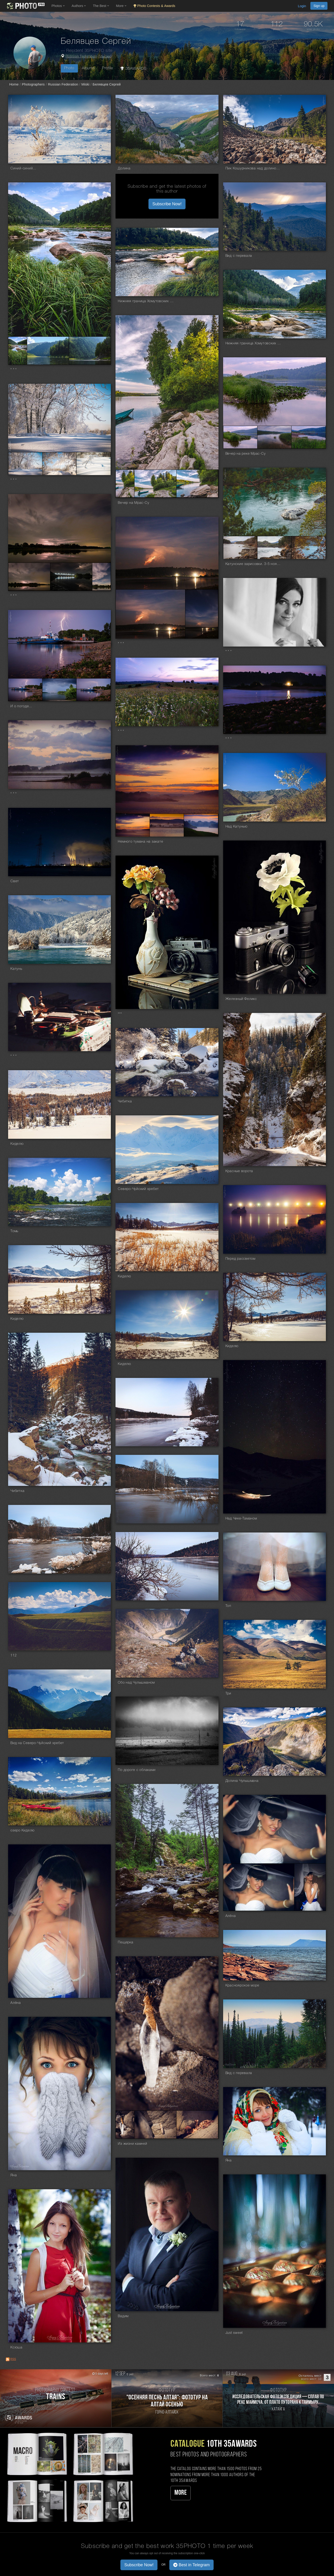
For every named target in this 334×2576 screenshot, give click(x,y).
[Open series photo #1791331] (48, 351)
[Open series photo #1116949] (201, 825)
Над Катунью (236, 826)
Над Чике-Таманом (241, 1518)
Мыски (105, 56)
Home (14, 84)
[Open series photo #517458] (155, 2124)
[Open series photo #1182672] (309, 547)
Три (228, 1693)
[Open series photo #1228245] (25, 463)
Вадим (123, 2316)
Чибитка (125, 1101)
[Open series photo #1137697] (25, 690)
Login (302, 6)
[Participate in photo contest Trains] (55, 2398)
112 (13, 1655)
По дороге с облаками (136, 1770)
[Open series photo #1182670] (240, 547)
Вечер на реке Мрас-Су (245, 453)
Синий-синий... (23, 168)
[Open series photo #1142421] (150, 614)
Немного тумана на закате (140, 841)
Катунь (16, 969)
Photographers (33, 84)
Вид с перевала (238, 255)
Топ (228, 1606)
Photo (69, 68)
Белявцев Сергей (107, 84)
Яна (13, 2175)
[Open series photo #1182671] (274, 547)
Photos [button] (58, 5)
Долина (124, 168)
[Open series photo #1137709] (94, 690)
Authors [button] (79, 5)
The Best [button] (101, 5)
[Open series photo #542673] (258, 1887)
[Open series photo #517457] (125, 2124)
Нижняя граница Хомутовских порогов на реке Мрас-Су (145, 301)
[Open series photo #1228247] (94, 463)
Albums (88, 68)
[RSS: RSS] (8, 2359)
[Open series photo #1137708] (59, 690)
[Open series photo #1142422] (201, 614)
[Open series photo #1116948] (167, 825)
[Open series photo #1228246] (59, 463)
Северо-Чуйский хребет (138, 1189)
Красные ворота (239, 1171)
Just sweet (234, 2333)
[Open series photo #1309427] (240, 437)
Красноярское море (242, 1985)
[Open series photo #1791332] (90, 351)
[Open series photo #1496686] (155, 484)
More (180, 2493)
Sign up (318, 5)
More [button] (121, 5)
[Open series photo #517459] (197, 2124)
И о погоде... (21, 706)
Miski (85, 84)
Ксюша (16, 2347)
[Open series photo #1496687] (197, 484)
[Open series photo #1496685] (125, 484)
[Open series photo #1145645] (29, 577)
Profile (107, 68)
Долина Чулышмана (242, 1781)
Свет (14, 881)
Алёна (230, 1916)
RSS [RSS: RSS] (13, 2359)
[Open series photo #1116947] (133, 825)
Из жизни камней (132, 2143)
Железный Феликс (241, 999)
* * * (13, 369)
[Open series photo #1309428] (274, 437)
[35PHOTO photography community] (25, 6)
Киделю (17, 1143)
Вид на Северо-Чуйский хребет (37, 1743)
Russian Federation (81, 56)
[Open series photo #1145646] (71, 577)
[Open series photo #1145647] (101, 577)
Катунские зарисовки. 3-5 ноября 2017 (253, 564)
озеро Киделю (22, 1830)
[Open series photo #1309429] (309, 437)
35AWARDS (133, 68)
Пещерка (125, 1942)
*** (120, 1014)
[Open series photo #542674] (310, 1887)
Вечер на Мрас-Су (133, 502)
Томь (14, 1231)
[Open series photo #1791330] (17, 351)
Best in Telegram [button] (191, 2565)
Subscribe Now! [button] (167, 204)
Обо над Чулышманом (136, 1682)
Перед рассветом (240, 1258)
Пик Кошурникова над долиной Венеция (253, 168)
